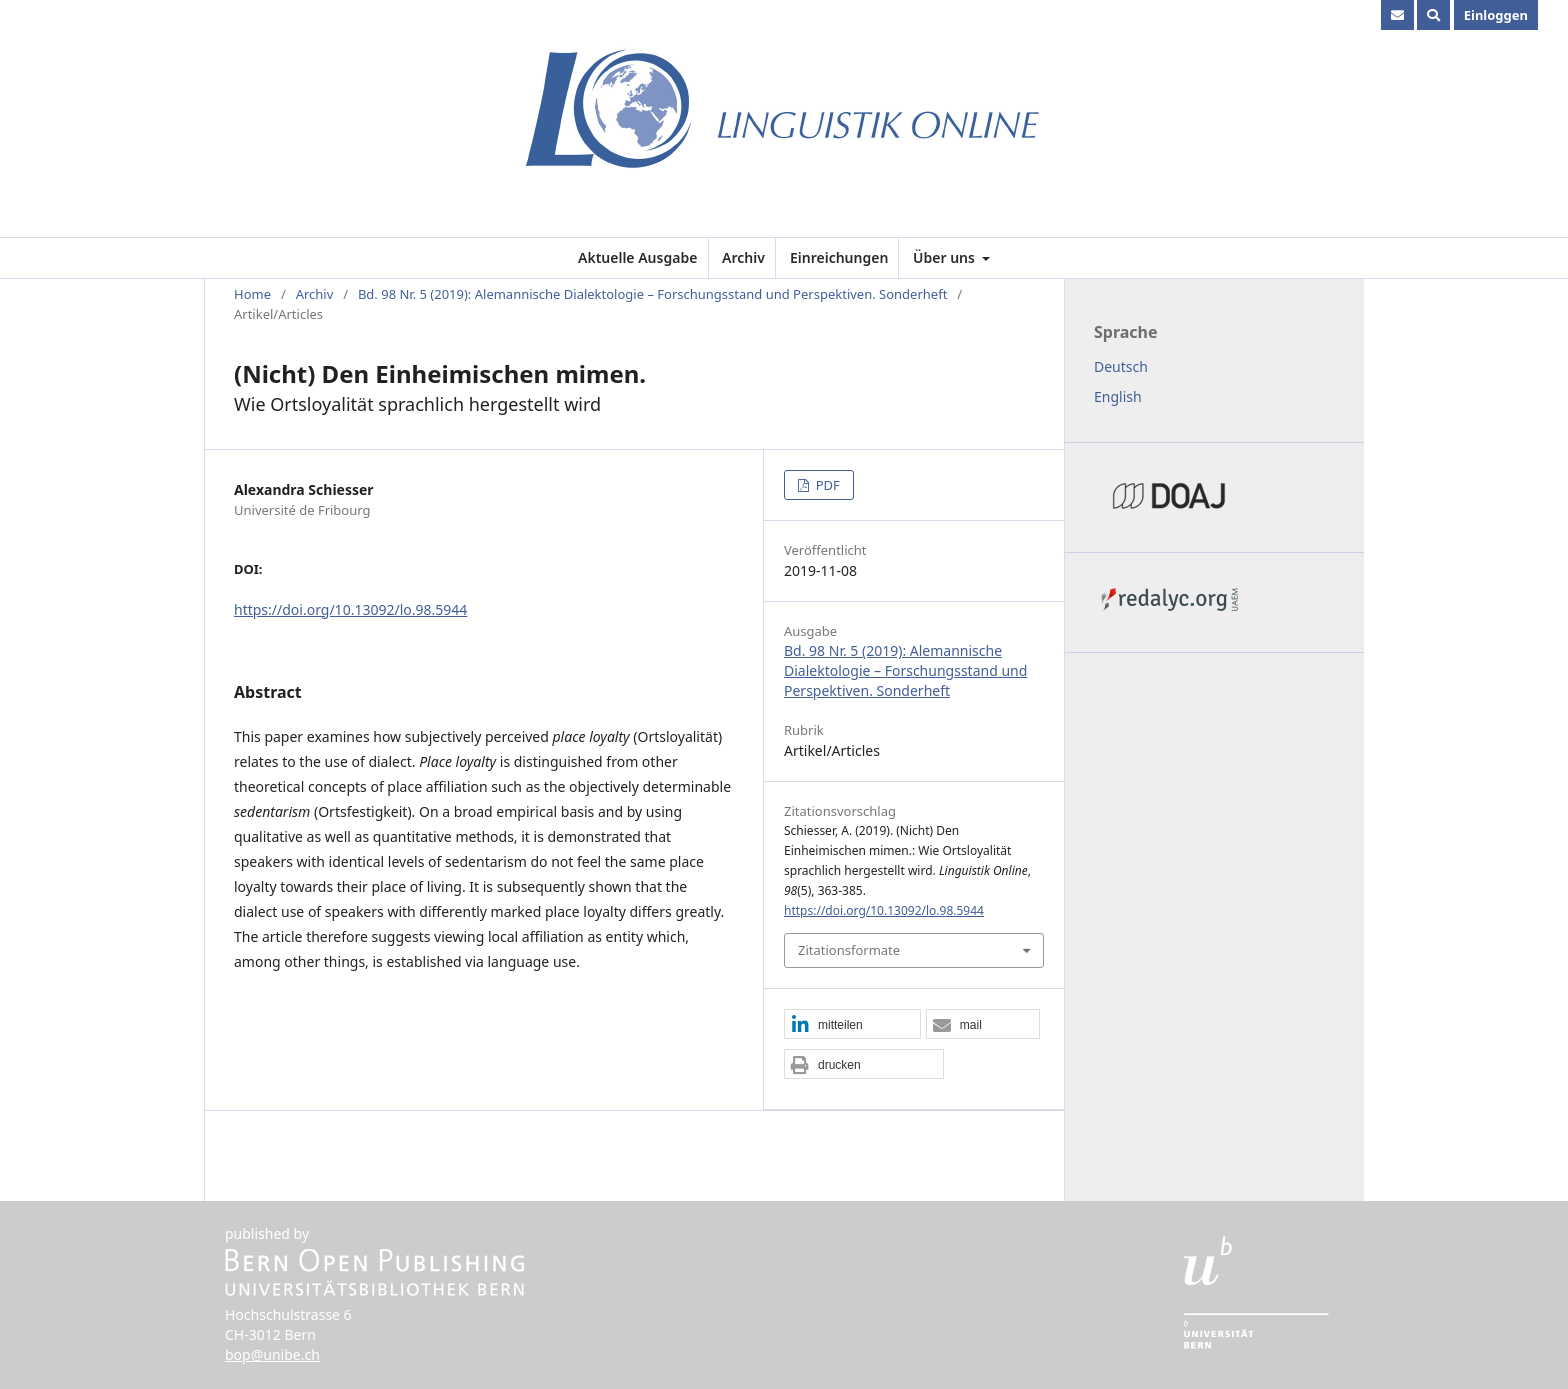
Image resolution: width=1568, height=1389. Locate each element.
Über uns (946, 257)
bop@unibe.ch (272, 1354)
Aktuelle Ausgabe (637, 257)
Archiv (743, 257)
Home (252, 294)
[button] (852, 1025)
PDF (825, 485)
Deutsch (1121, 366)
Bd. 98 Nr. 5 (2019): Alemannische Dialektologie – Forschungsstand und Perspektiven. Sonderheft (652, 294)
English (1118, 396)
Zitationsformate (849, 950)
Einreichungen (839, 257)
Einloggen (1496, 15)
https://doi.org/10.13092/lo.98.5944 (350, 609)
